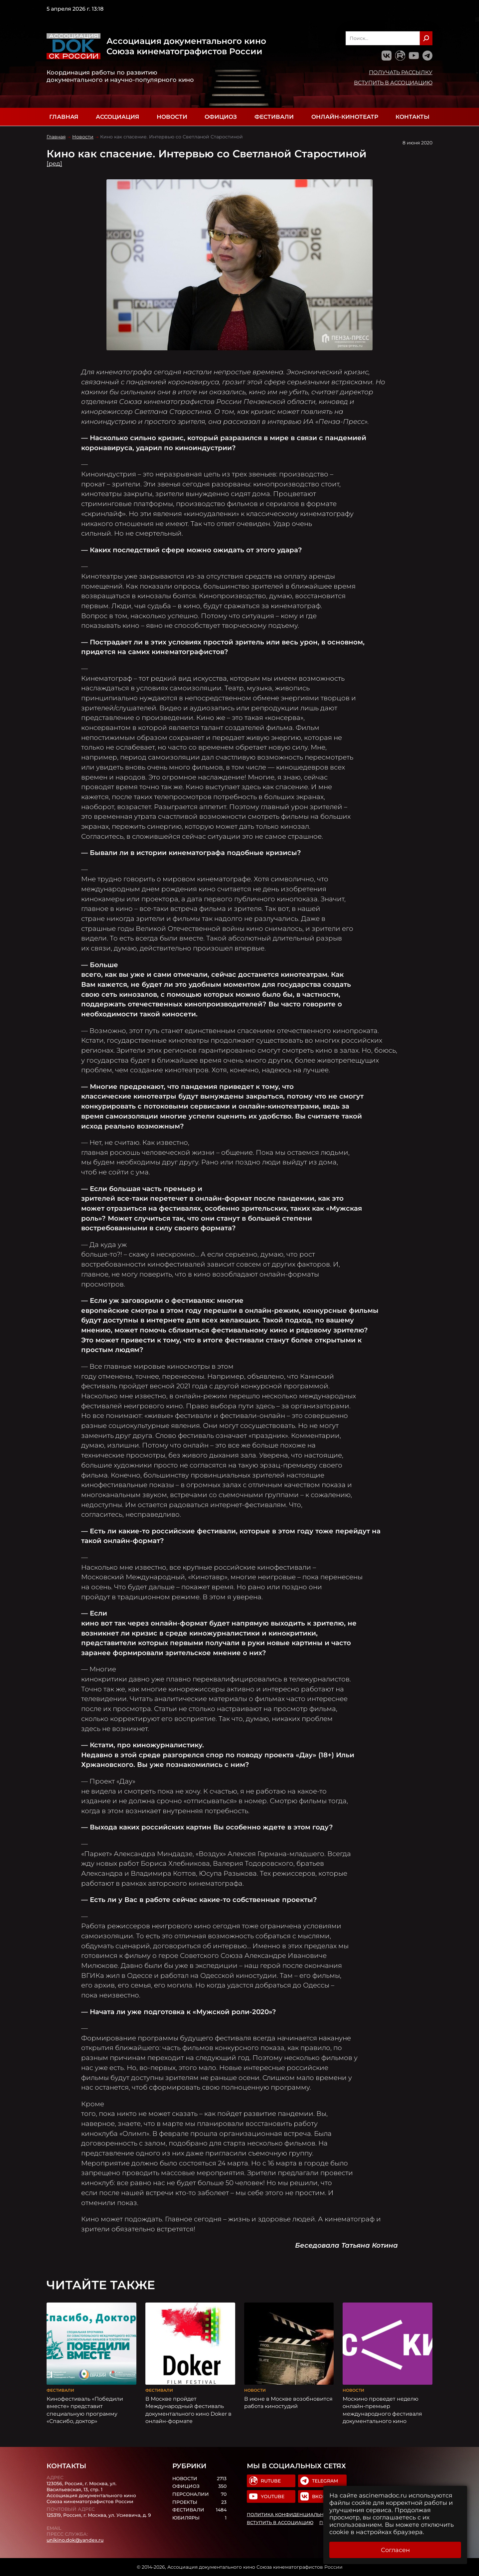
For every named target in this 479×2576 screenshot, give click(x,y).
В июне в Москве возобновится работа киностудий (288, 2402)
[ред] (54, 163)
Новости (172, 116)
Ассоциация (117, 116)
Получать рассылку (400, 72)
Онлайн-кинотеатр (344, 116)
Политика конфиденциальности (292, 2514)
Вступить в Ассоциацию (393, 82)
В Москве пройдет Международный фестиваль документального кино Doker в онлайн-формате (188, 2409)
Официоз (221, 116)
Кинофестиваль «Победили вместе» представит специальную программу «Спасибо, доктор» (85, 2409)
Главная (63, 116)
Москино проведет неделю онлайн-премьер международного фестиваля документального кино (382, 2409)
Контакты (412, 116)
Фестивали (274, 116)
